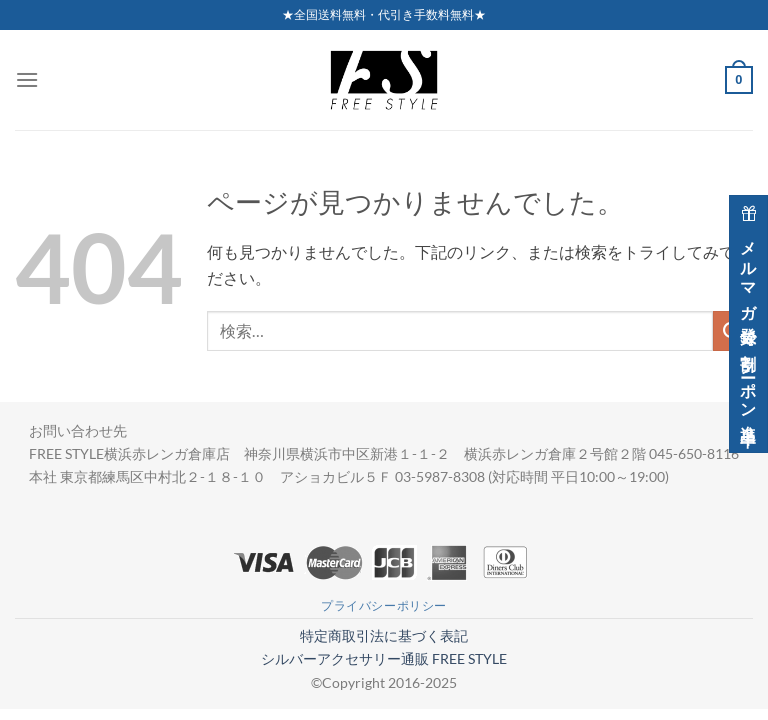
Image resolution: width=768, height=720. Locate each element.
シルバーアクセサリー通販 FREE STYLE (384, 658)
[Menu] (27, 79)
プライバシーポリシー (384, 605)
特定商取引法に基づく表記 (384, 635)
